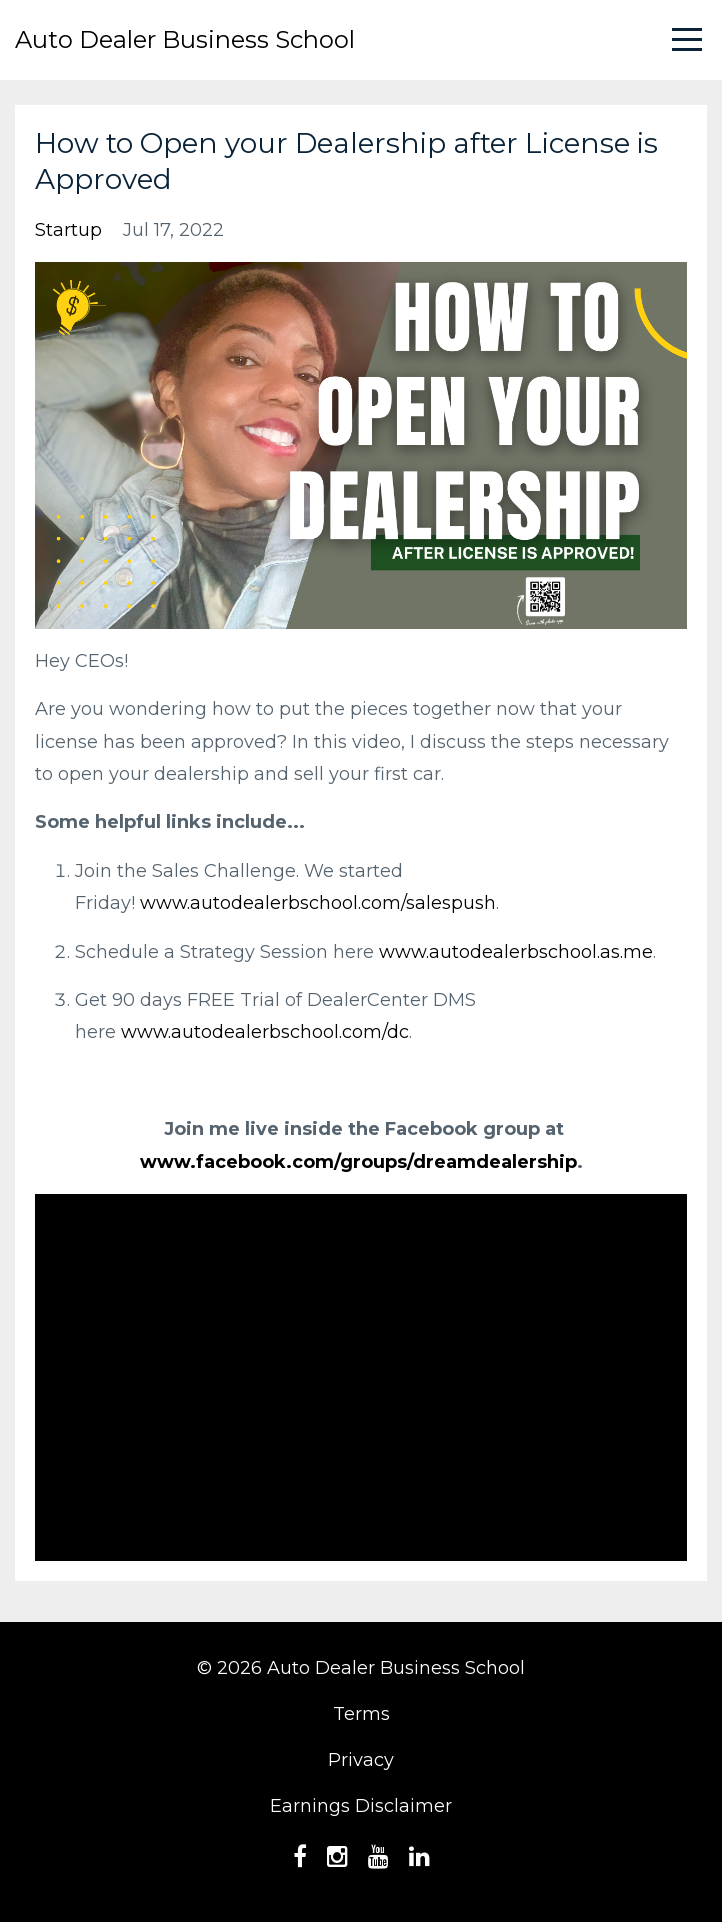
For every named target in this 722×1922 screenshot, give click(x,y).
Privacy (361, 1760)
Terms (361, 1714)
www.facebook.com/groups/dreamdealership (358, 1162)
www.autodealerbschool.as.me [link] (516, 952)
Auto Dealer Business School (185, 39)
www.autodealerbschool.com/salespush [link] (318, 903)
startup (68, 230)
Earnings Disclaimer (361, 1806)
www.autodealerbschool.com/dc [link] (265, 1032)
